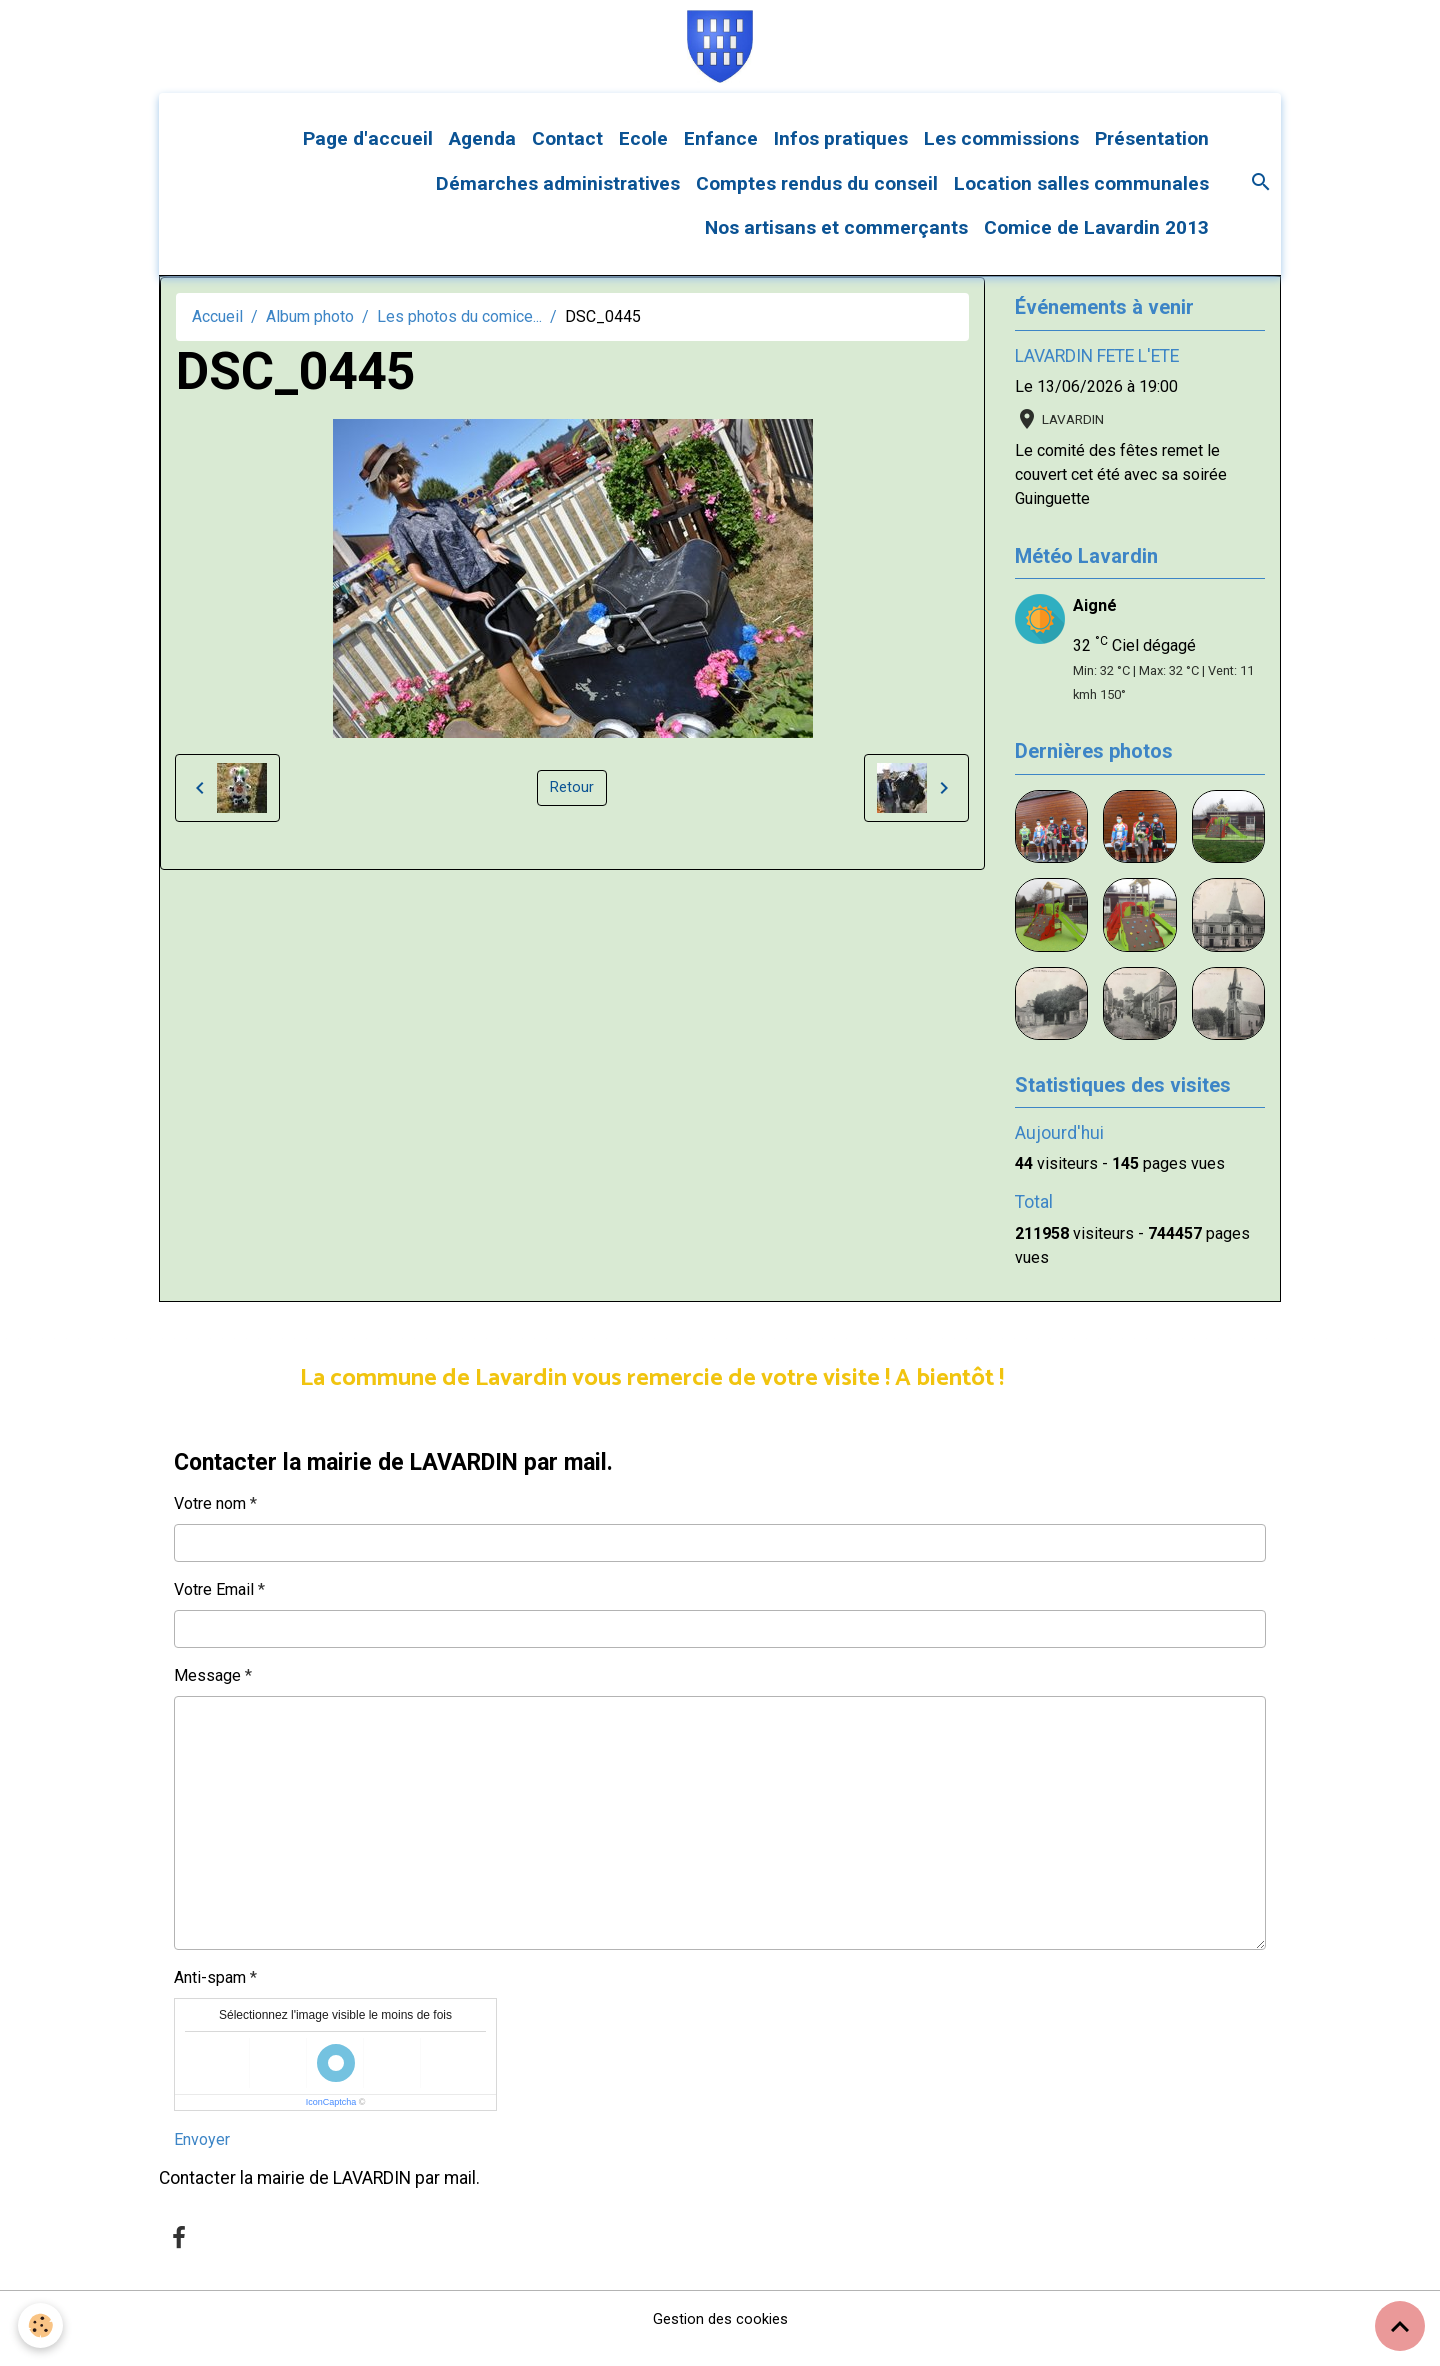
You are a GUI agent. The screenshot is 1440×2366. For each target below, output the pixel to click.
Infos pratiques (841, 157)
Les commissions (1001, 157)
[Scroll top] (1400, 2326)
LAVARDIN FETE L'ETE (1097, 375)
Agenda (482, 157)
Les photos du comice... (459, 335)
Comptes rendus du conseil (817, 202)
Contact (567, 157)
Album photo (310, 335)
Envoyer (202, 2158)
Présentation (1152, 157)
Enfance (721, 157)
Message (207, 1694)
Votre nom (210, 1522)
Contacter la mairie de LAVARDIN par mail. (319, 2197)
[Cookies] (42, 2324)
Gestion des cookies (720, 2337)
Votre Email (214, 1608)
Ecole (643, 157)
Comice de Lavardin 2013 (1096, 247)
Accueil (217, 335)
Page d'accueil (368, 157)
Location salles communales (1081, 202)
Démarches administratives (558, 202)
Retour (572, 806)
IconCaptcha (331, 2121)
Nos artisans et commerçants (836, 247)
